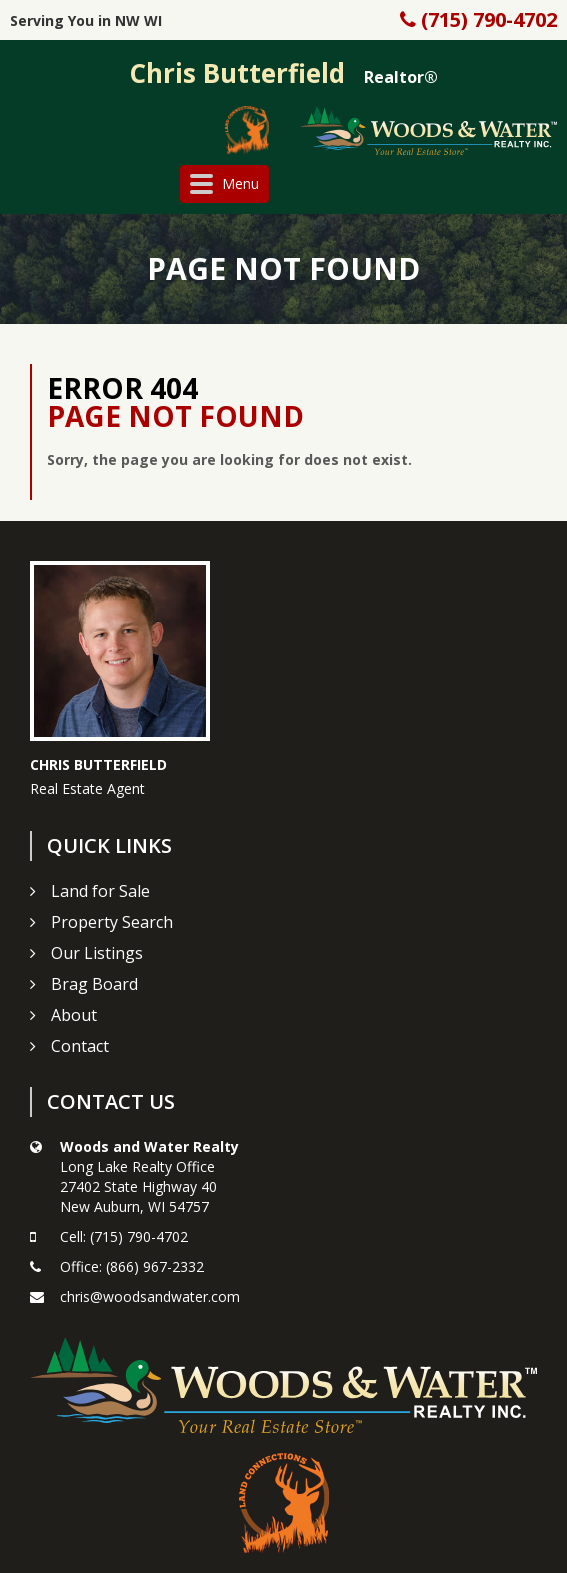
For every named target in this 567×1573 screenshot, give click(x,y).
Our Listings (97, 953)
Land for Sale (100, 891)
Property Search (112, 922)
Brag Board (94, 984)
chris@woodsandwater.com (150, 1296)
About (74, 1015)
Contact (80, 1046)
